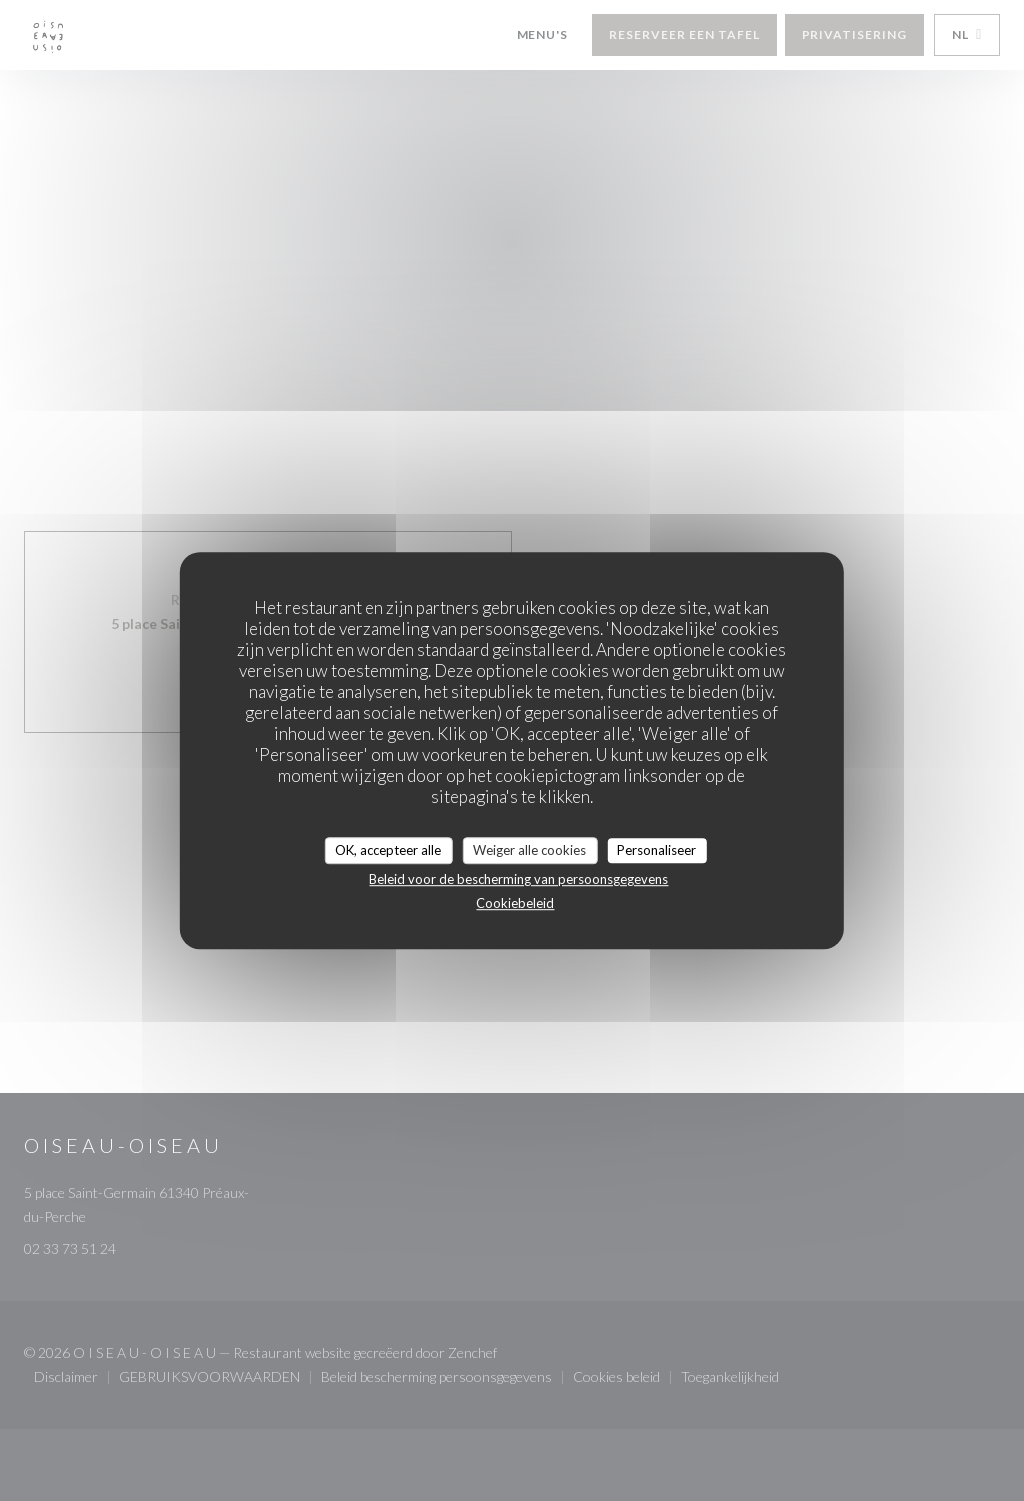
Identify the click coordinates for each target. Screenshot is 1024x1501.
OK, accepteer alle (388, 850)
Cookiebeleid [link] (515, 903)
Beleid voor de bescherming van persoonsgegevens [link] (518, 879)
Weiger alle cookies (529, 850)
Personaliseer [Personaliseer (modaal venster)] (656, 850)
